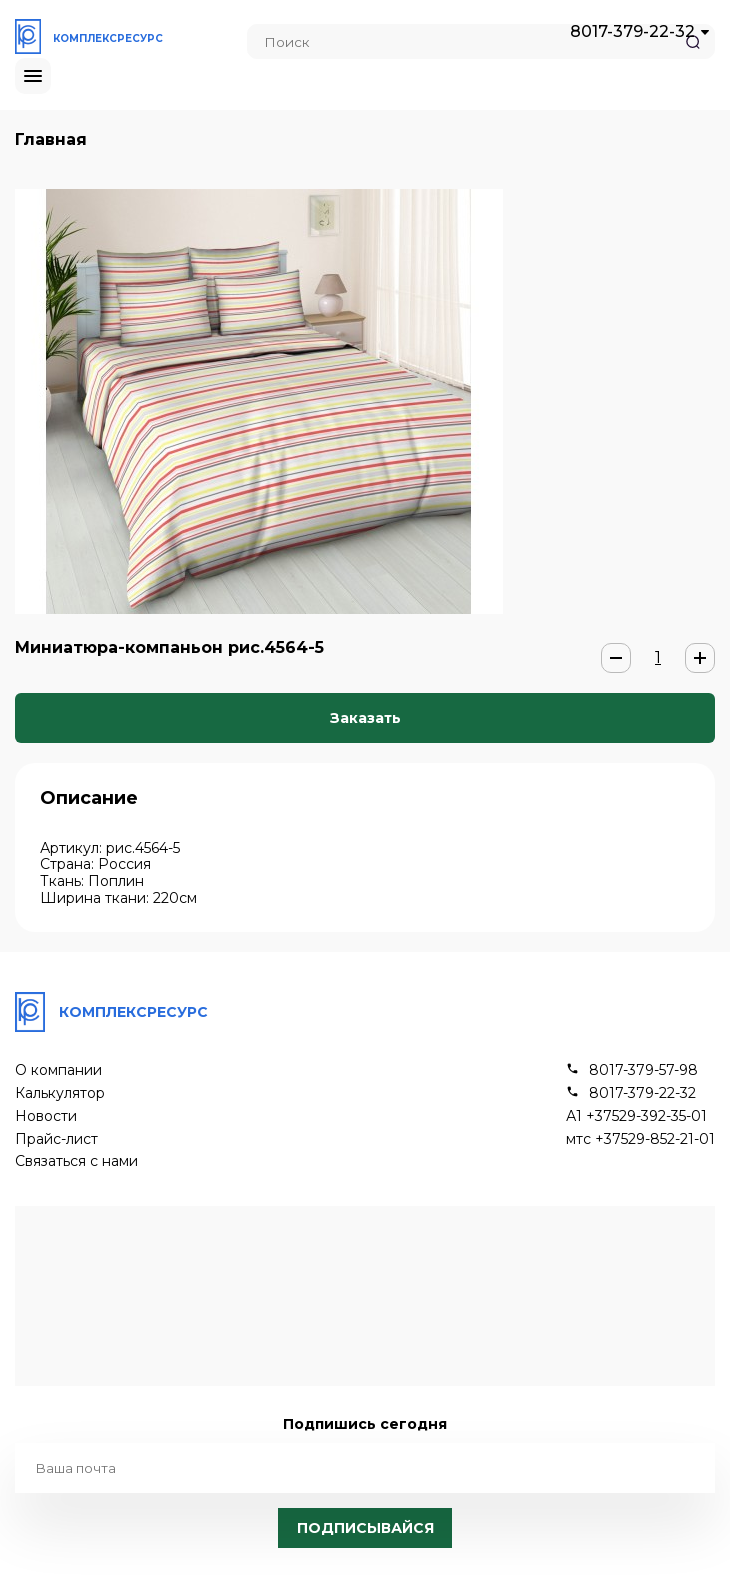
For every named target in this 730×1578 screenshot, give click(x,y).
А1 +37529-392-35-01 (636, 1116)
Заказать (365, 718)
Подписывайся (365, 1528)
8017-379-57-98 (643, 1070)
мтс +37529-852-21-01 (640, 1139)
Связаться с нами (76, 1161)
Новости (46, 1116)
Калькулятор (60, 1093)
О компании (58, 1070)
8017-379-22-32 (632, 31)
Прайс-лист (56, 1139)
